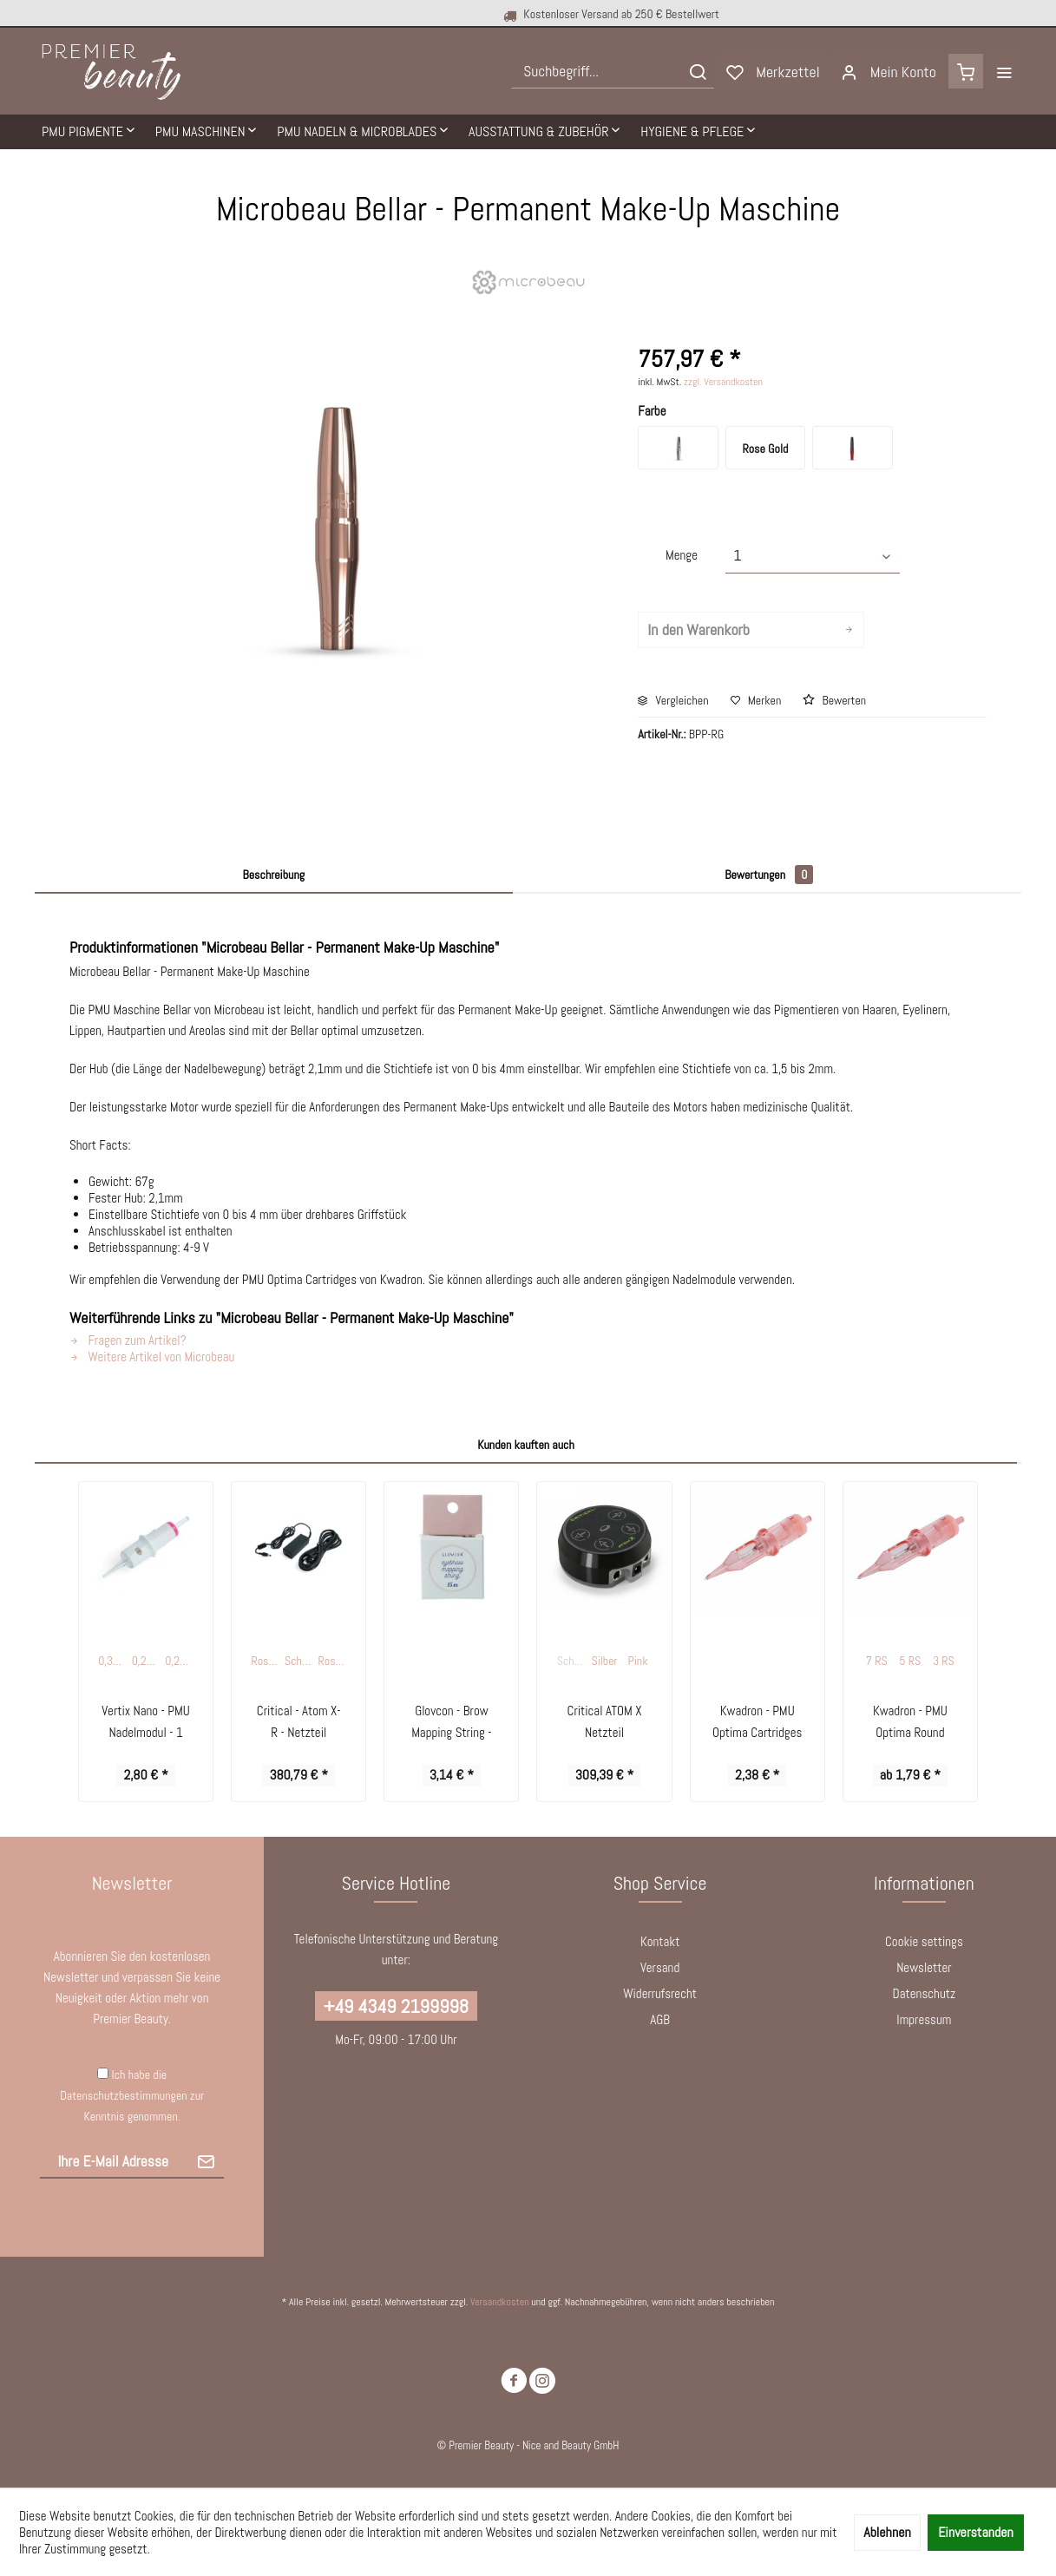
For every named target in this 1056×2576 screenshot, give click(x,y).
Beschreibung (274, 874)
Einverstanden (975, 2532)
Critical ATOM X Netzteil (604, 1721)
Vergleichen (673, 700)
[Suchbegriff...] (612, 71)
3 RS (943, 1660)
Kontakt (659, 1941)
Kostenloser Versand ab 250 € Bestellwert (496, 14)
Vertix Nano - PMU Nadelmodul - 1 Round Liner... (146, 1722)
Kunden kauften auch (525, 1444)
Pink (638, 1660)
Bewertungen (769, 874)
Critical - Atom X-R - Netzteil (299, 1721)
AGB (660, 2019)
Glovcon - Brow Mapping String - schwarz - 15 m (451, 1722)
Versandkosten (499, 2302)
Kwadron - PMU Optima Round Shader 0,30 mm (909, 1722)
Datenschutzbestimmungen (123, 2095)
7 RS (877, 1660)
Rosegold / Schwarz (334, 1660)
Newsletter (923, 1967)
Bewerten (834, 700)
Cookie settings (924, 1941)
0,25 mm (147, 1660)
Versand (659, 1967)
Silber (605, 1660)
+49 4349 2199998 (396, 2006)
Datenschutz (924, 1993)
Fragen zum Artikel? (128, 1340)
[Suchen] (697, 71)
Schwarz (300, 1660)
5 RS (910, 1660)
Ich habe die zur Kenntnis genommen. (132, 2095)
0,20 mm (180, 1660)
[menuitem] (612, 71)
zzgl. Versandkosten (723, 382)
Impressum (923, 2019)
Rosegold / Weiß (266, 1660)
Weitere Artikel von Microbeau (151, 1356)
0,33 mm (113, 1660)
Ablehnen (886, 2532)
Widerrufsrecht (660, 1993)
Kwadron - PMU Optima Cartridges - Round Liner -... (757, 1722)
